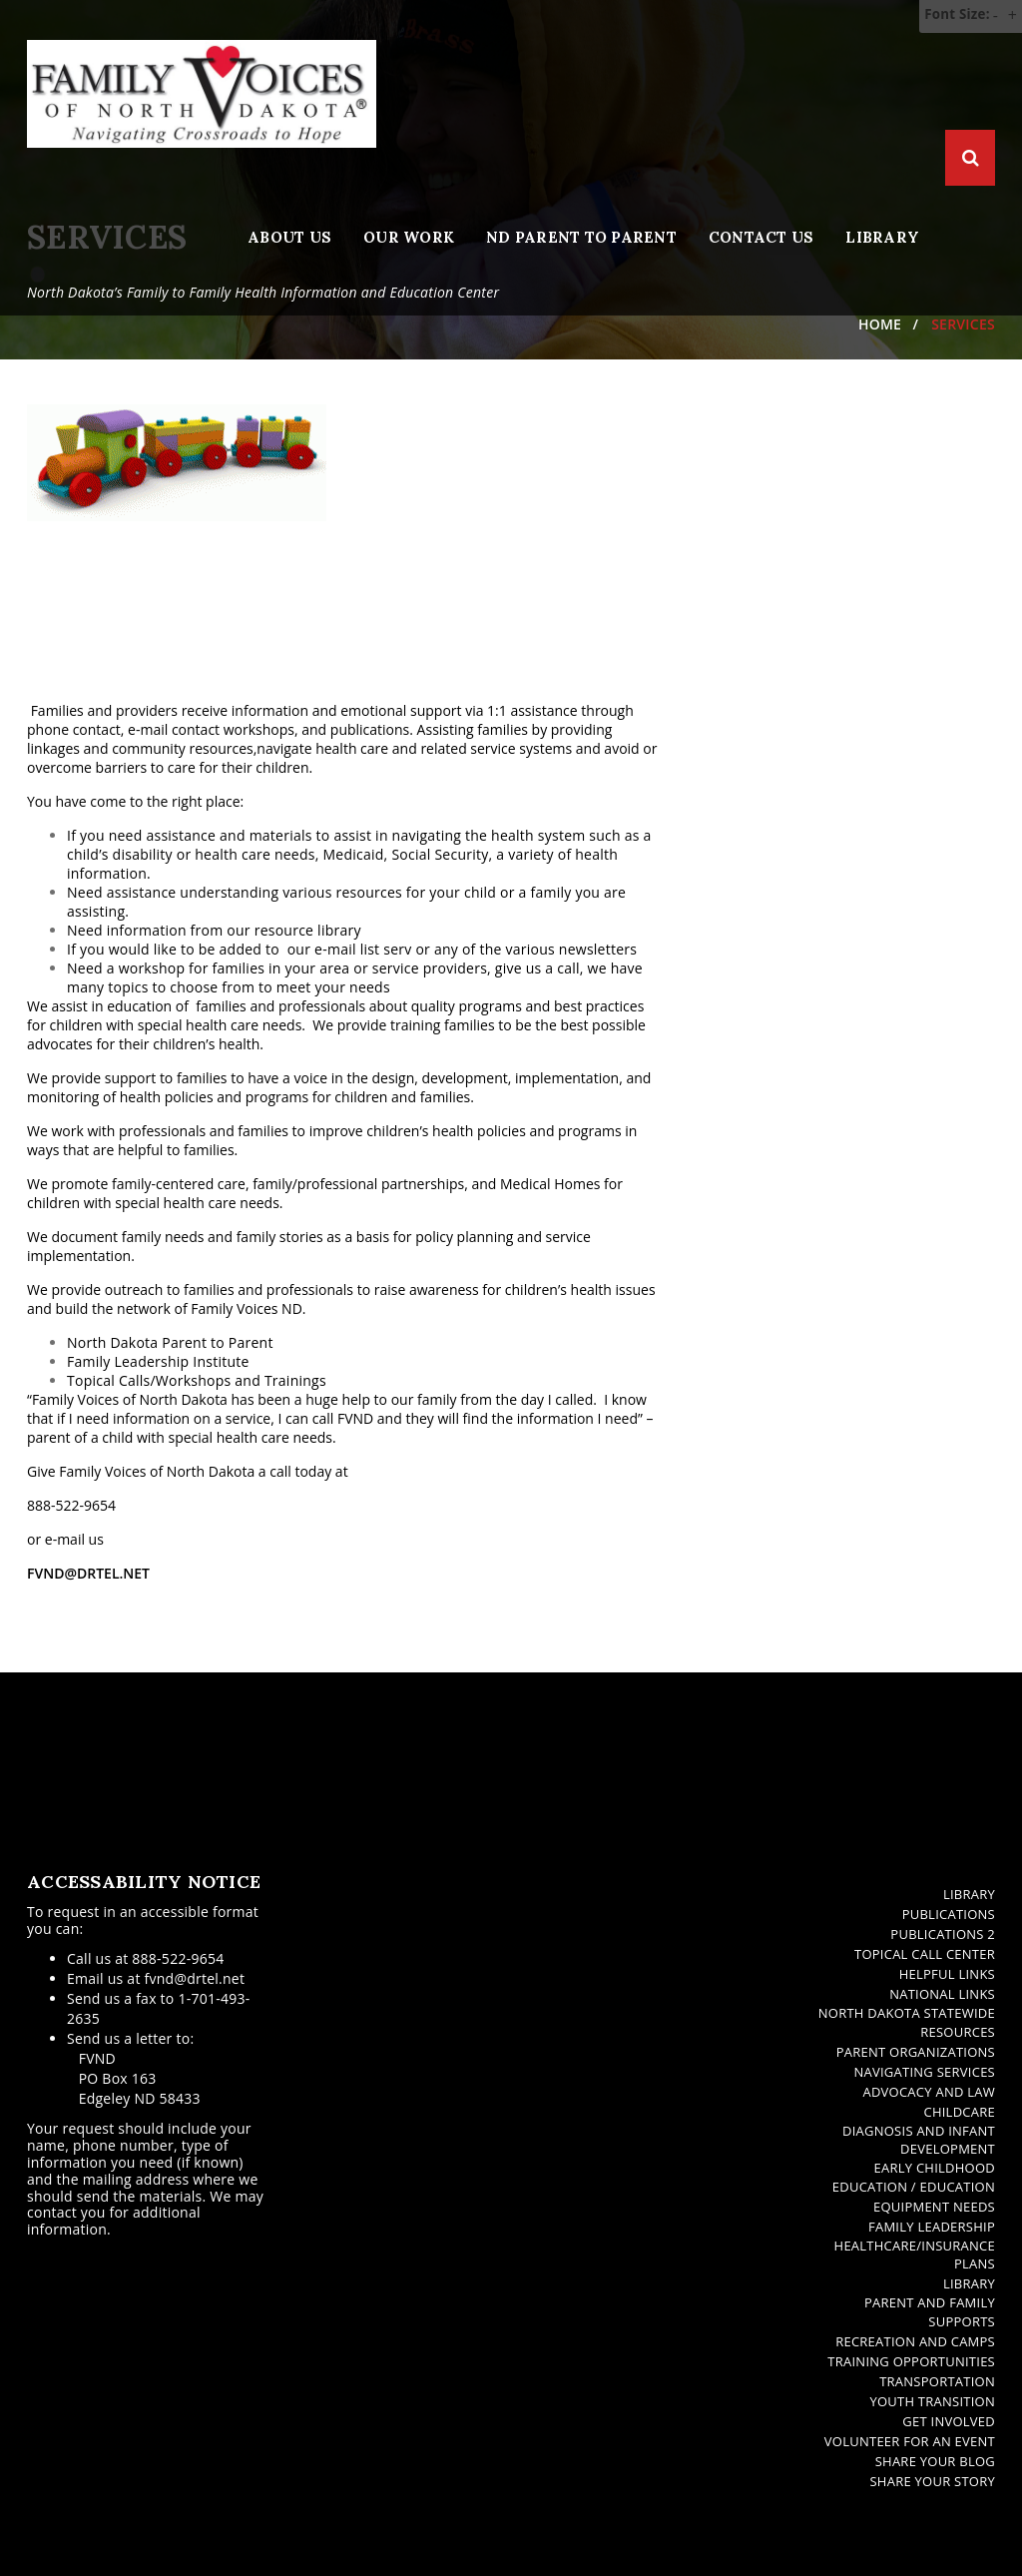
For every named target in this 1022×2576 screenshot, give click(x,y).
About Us (289, 237)
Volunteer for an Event (909, 2441)
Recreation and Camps (915, 2341)
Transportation (937, 2381)
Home (879, 324)
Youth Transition (932, 2401)
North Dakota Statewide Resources (906, 2022)
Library (882, 237)
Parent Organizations (915, 2052)
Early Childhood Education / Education (913, 2177)
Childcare (959, 2112)
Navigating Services (924, 2072)
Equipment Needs (934, 2207)
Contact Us (761, 237)
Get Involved (948, 2421)
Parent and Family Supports (929, 2311)
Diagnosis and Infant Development (918, 2140)
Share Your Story (932, 2481)
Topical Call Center (924, 1954)
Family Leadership (931, 2227)
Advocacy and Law (928, 2092)
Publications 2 (942, 1934)
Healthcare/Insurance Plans (914, 2255)
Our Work (408, 237)
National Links (942, 1994)
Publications (948, 1914)
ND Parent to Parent (581, 237)
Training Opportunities (911, 2361)
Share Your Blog (935, 2461)
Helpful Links (947, 1974)
